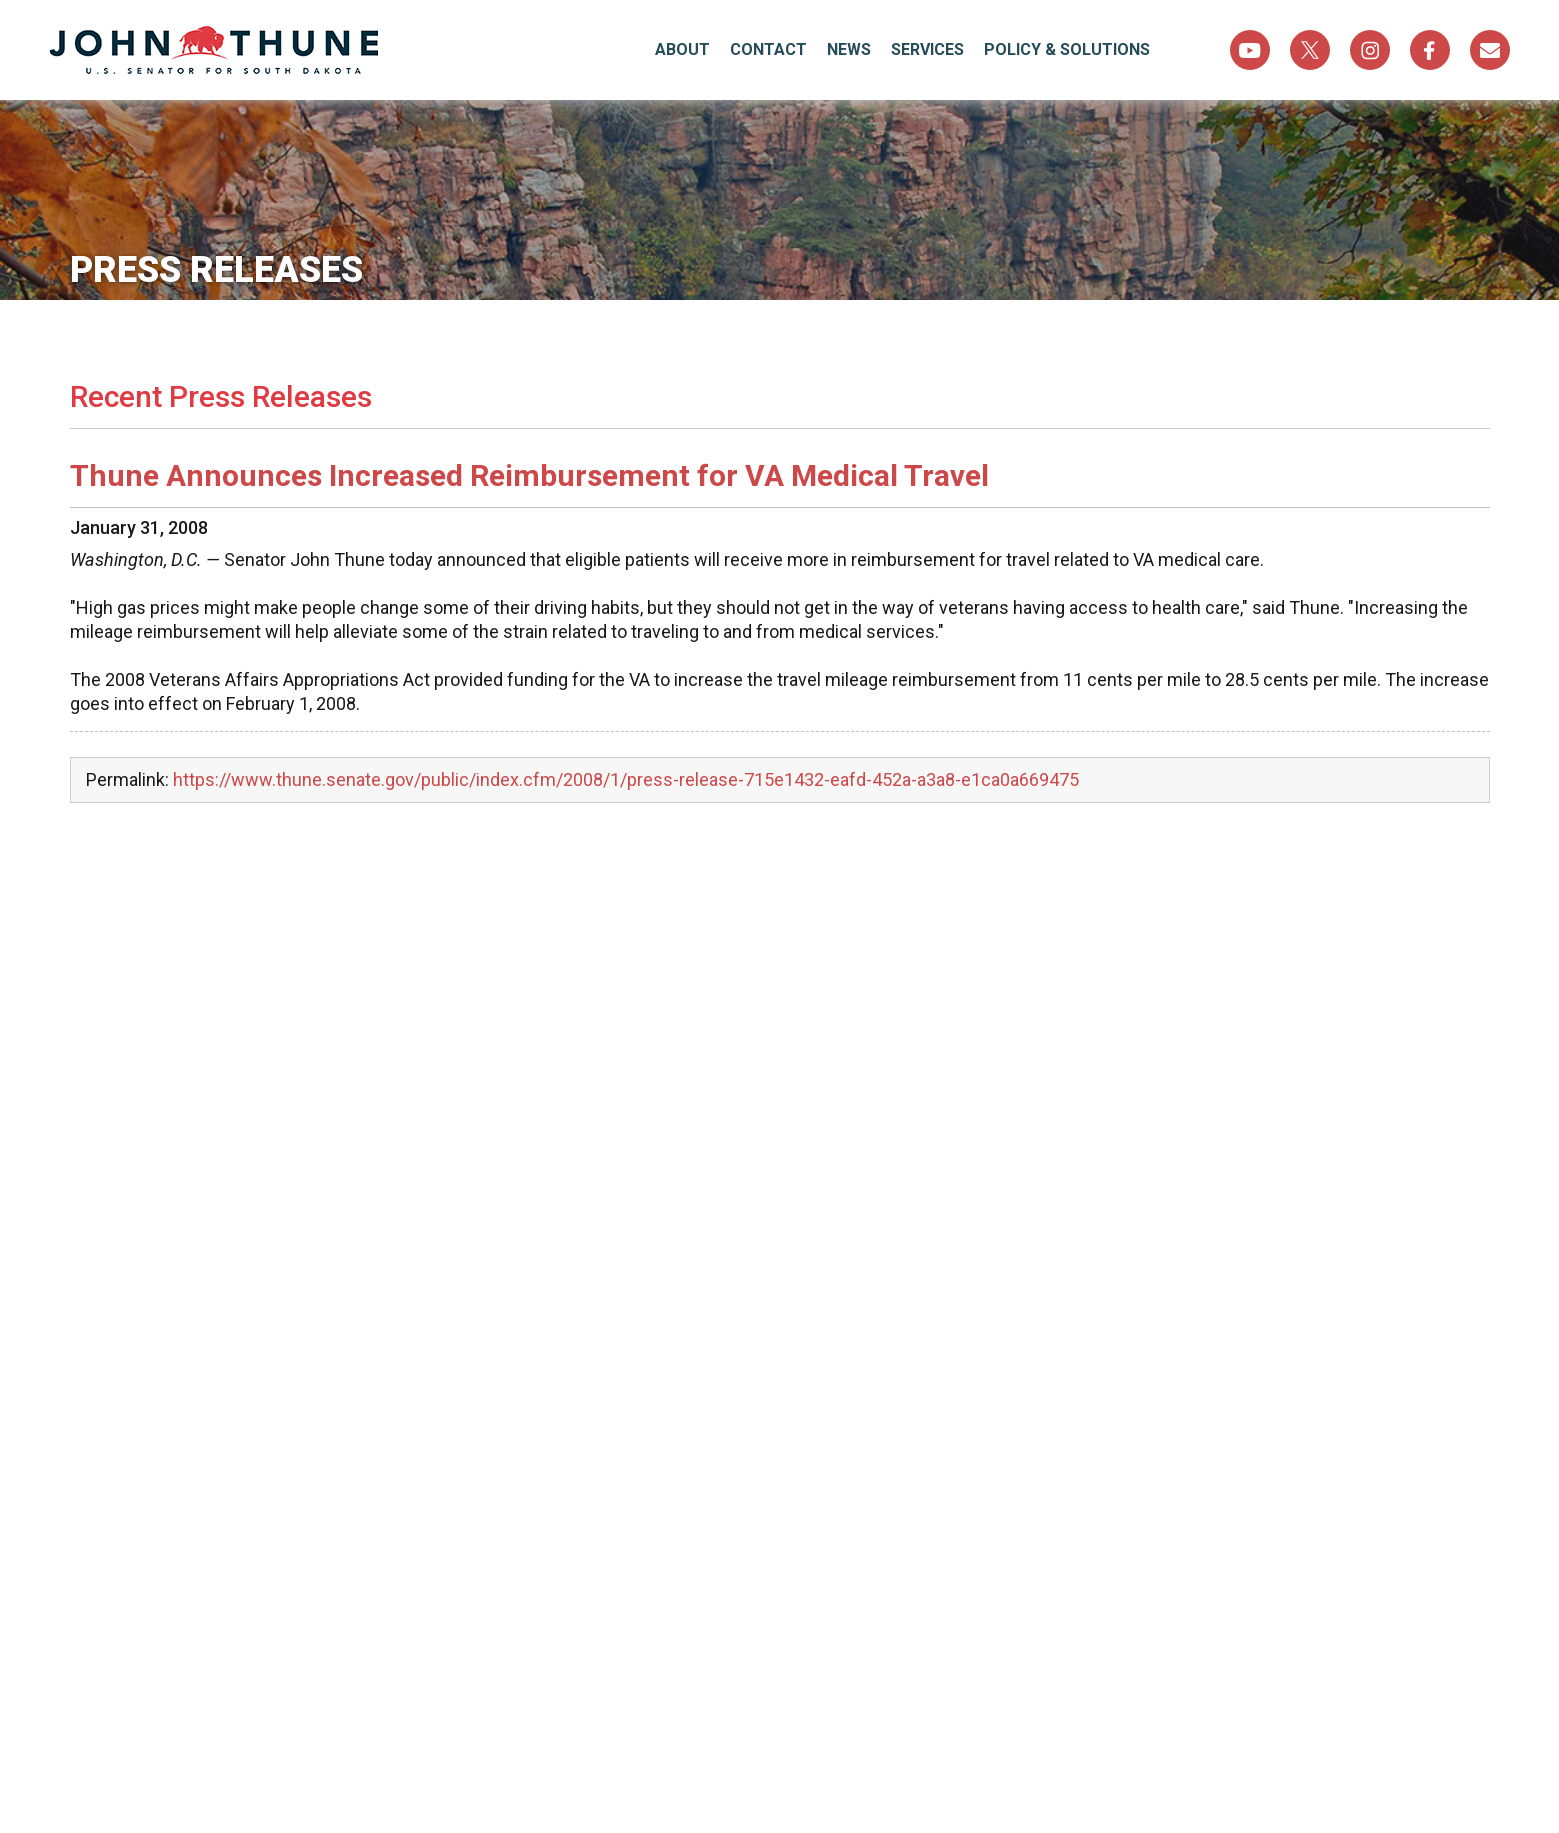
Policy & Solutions (1067, 49)
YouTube (1250, 50)
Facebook (1430, 50)
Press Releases (216, 270)
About (682, 49)
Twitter (1310, 50)
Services (927, 49)
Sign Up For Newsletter (1490, 50)
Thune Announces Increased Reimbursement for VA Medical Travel (529, 475)
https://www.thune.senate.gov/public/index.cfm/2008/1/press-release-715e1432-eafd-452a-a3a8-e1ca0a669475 (626, 779)
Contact (768, 49)
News (849, 49)
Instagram (1370, 50)
